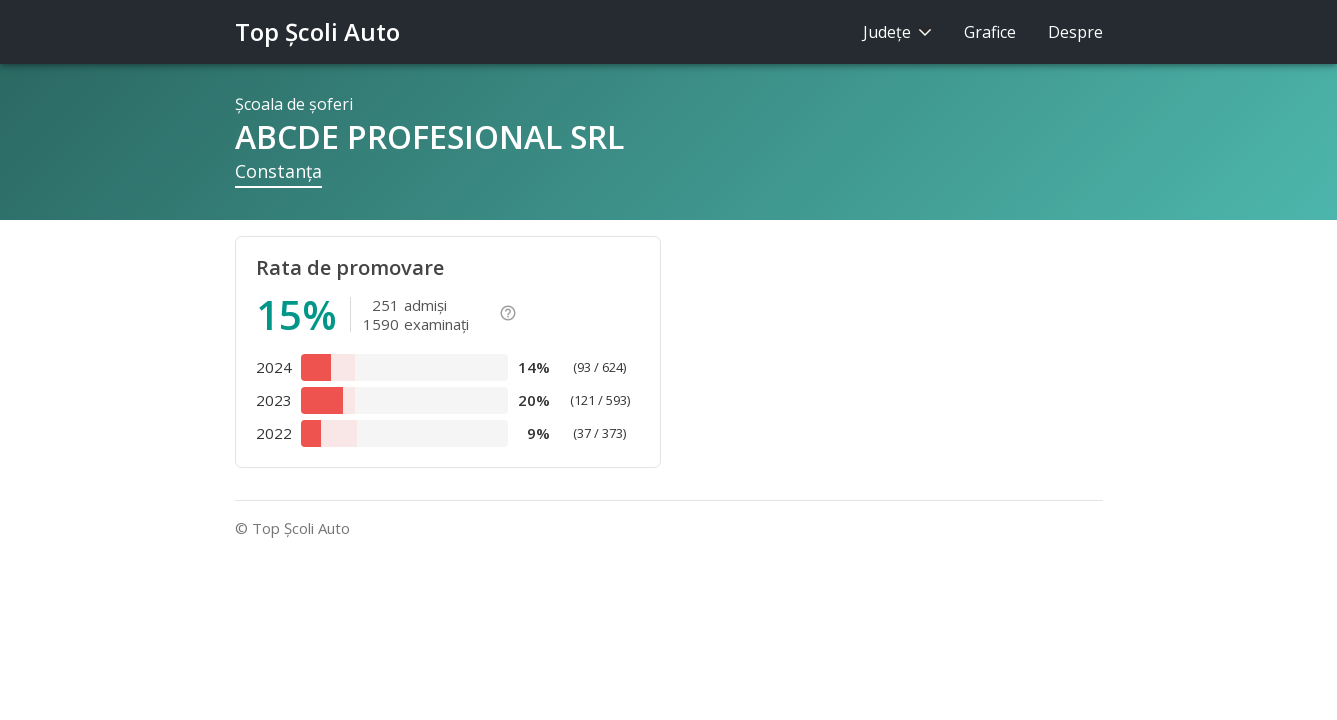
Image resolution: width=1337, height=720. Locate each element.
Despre (1075, 32)
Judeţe (897, 32)
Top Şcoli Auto (317, 31)
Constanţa (278, 171)
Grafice (990, 32)
